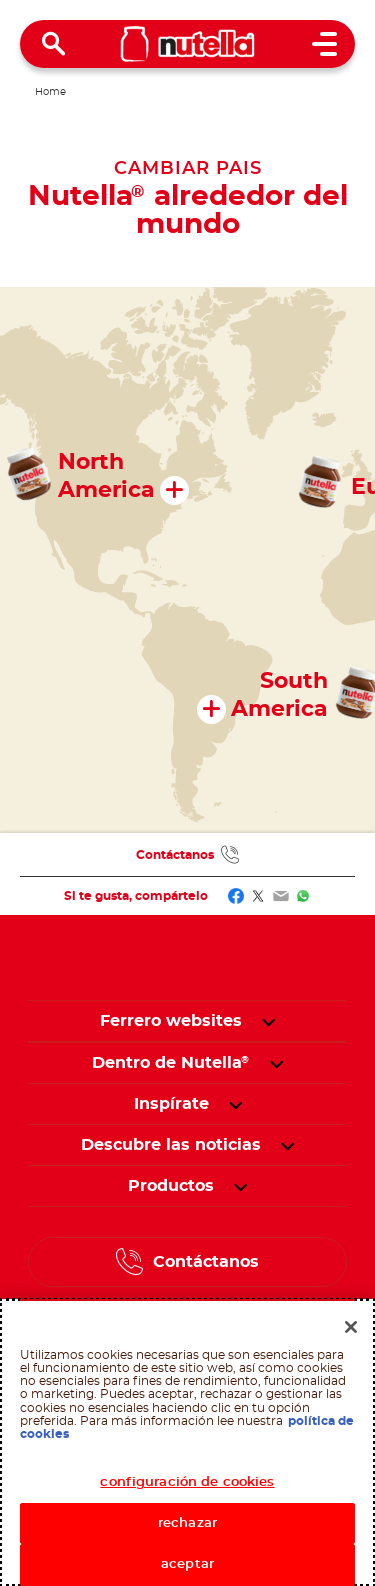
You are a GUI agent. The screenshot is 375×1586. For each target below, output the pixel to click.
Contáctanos (175, 855)
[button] (268, 1021)
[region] (187, 1442)
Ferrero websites (171, 1021)
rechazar (187, 1523)
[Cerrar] (351, 1327)
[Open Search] (54, 44)
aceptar (187, 1564)
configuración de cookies (187, 1482)
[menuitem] (171, 1063)
